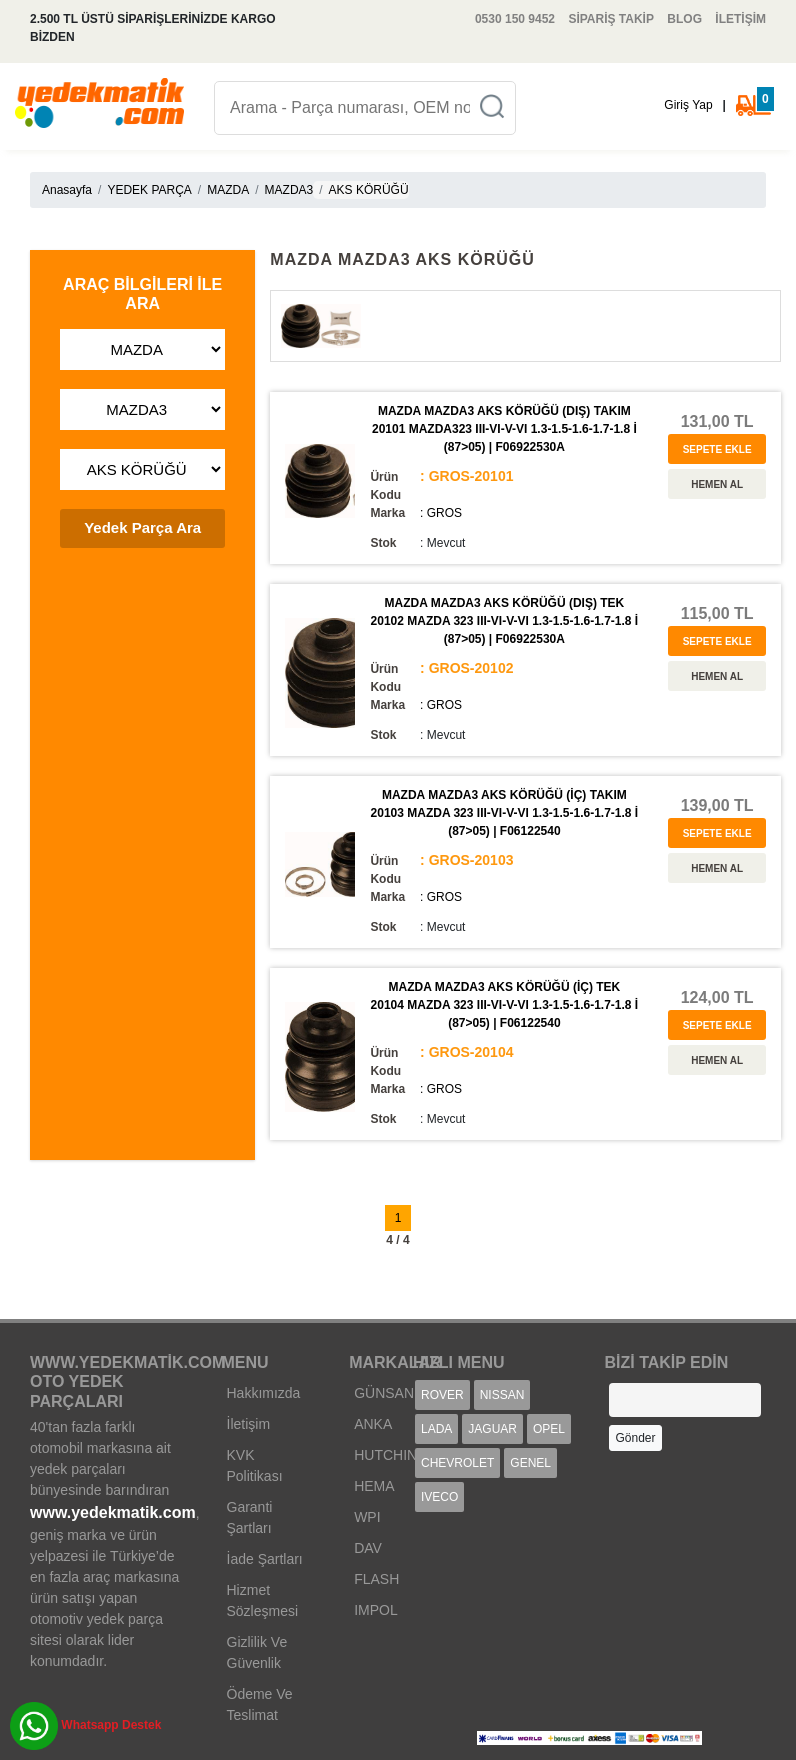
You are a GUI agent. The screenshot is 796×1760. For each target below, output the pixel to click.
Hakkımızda (264, 1393)
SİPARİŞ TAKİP (611, 19)
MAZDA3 (289, 190)
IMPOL (376, 1610)
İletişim (249, 1424)
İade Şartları (265, 1559)
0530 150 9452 (515, 19)
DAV (368, 1548)
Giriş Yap (688, 105)
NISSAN (502, 1395)
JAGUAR (492, 1429)
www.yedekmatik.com (113, 1512)
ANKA (373, 1424)
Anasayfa (67, 190)
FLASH (376, 1579)
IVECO (439, 1497)
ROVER (442, 1395)
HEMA (374, 1486)
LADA (436, 1429)
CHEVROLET (457, 1463)
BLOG (684, 19)
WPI (367, 1517)
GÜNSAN (384, 1393)
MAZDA (228, 190)
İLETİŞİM (740, 19)
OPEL (549, 1429)
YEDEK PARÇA (149, 190)
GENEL (530, 1463)
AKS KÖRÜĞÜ (369, 190)
